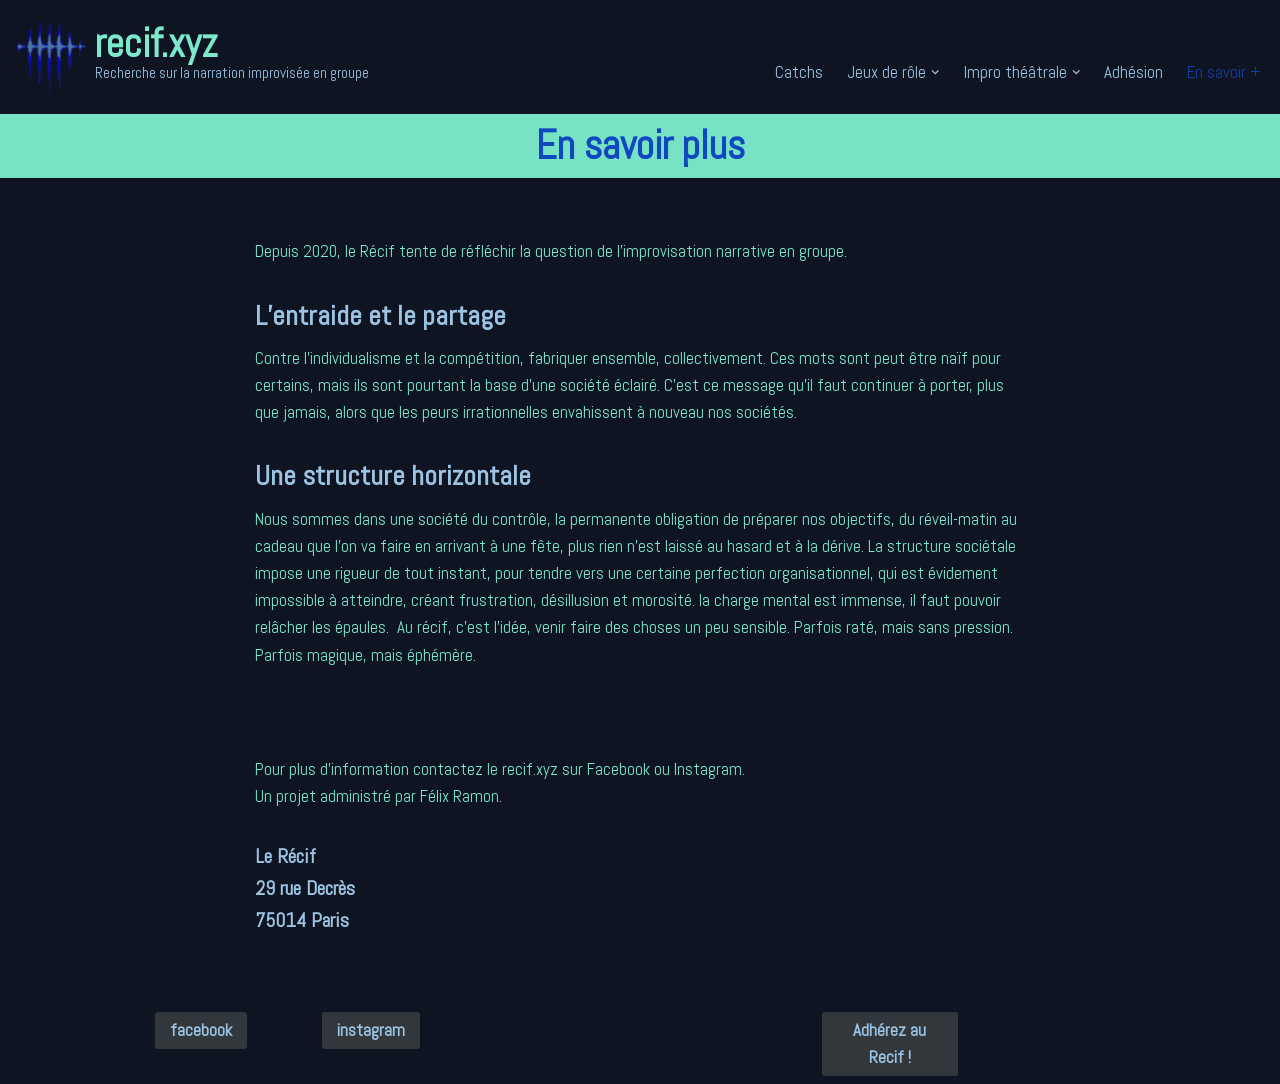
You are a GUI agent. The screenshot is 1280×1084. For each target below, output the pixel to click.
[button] (935, 72)
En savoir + (1224, 72)
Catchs (799, 72)
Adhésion (1133, 72)
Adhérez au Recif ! (889, 1043)
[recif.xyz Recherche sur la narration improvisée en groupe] (192, 57)
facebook (201, 1030)
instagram (371, 1030)
